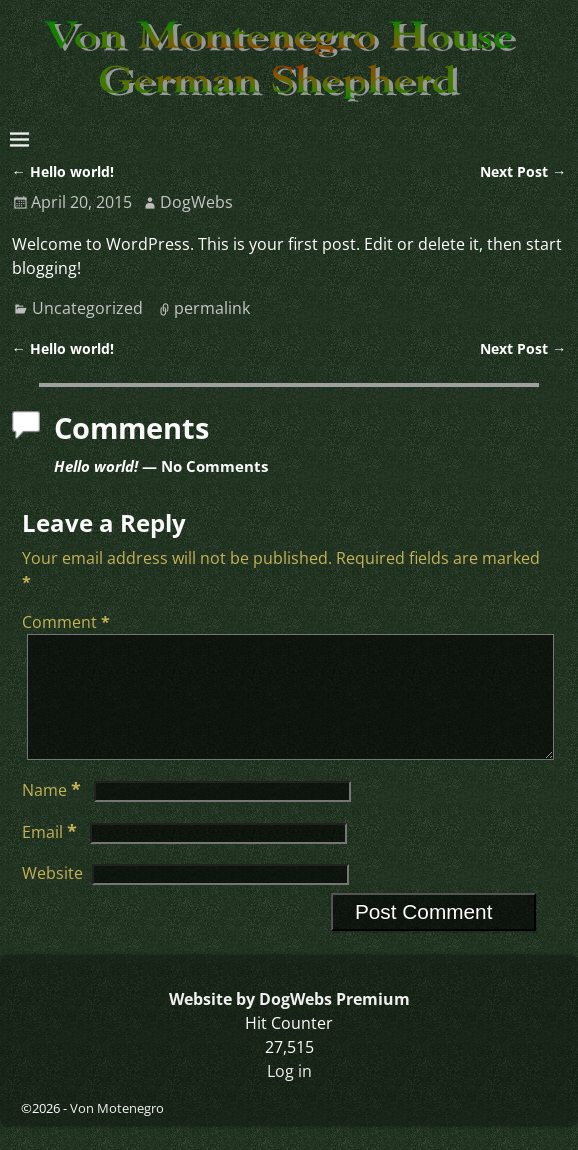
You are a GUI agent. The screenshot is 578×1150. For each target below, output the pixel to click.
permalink (212, 308)
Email (51, 856)
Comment (68, 622)
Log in (289, 1095)
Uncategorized (87, 308)
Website (52, 897)
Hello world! (63, 171)
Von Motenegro (117, 1132)
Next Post (523, 171)
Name (53, 814)
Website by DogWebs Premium (289, 1023)
